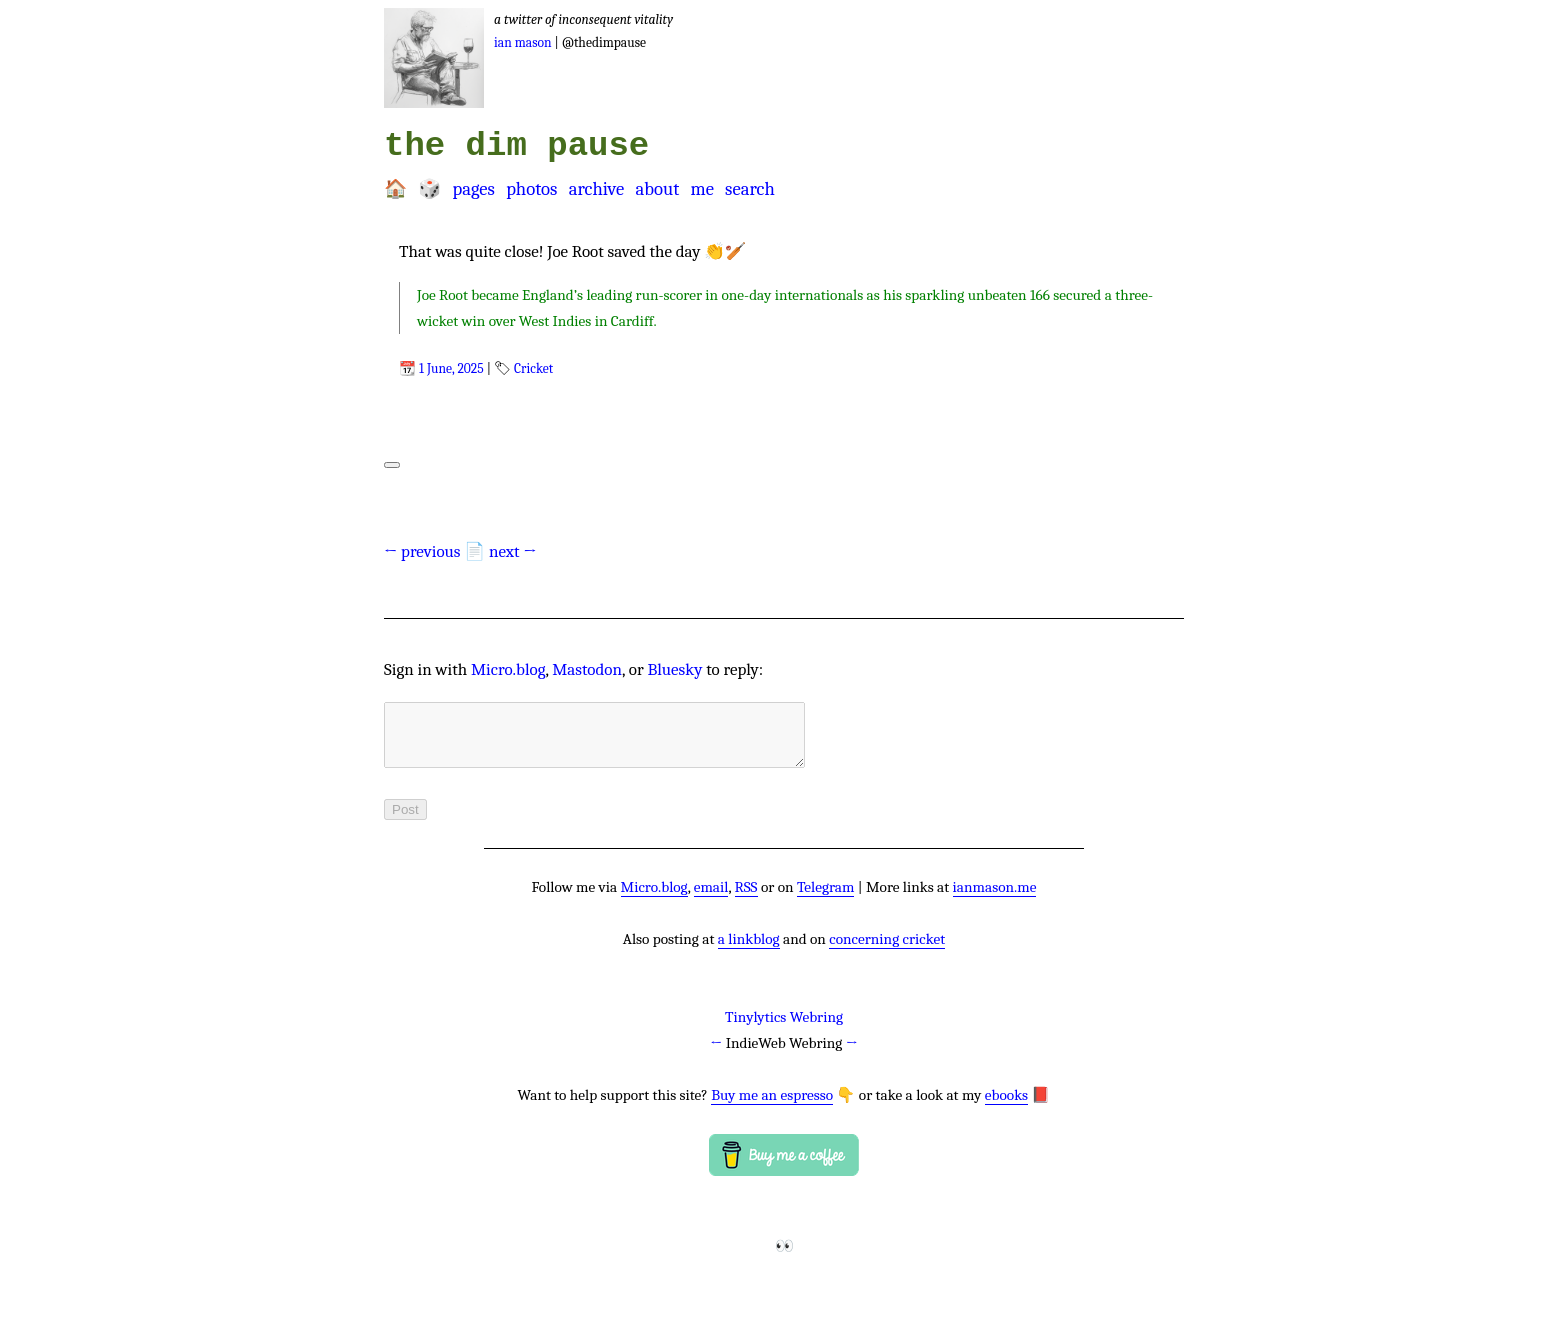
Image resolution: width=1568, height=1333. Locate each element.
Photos (531, 189)
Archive (597, 189)
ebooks (1006, 1107)
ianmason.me (995, 899)
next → (513, 551)
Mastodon (587, 669)
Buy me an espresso (772, 1107)
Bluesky (674, 669)
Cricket (533, 368)
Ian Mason (523, 42)
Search (750, 189)
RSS (746, 899)
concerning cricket (887, 951)
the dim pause (516, 146)
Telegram (826, 899)
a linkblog (749, 951)
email (711, 899)
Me (701, 189)
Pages (473, 189)
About (657, 189)
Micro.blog (508, 669)
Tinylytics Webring (784, 1029)
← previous (422, 551)
